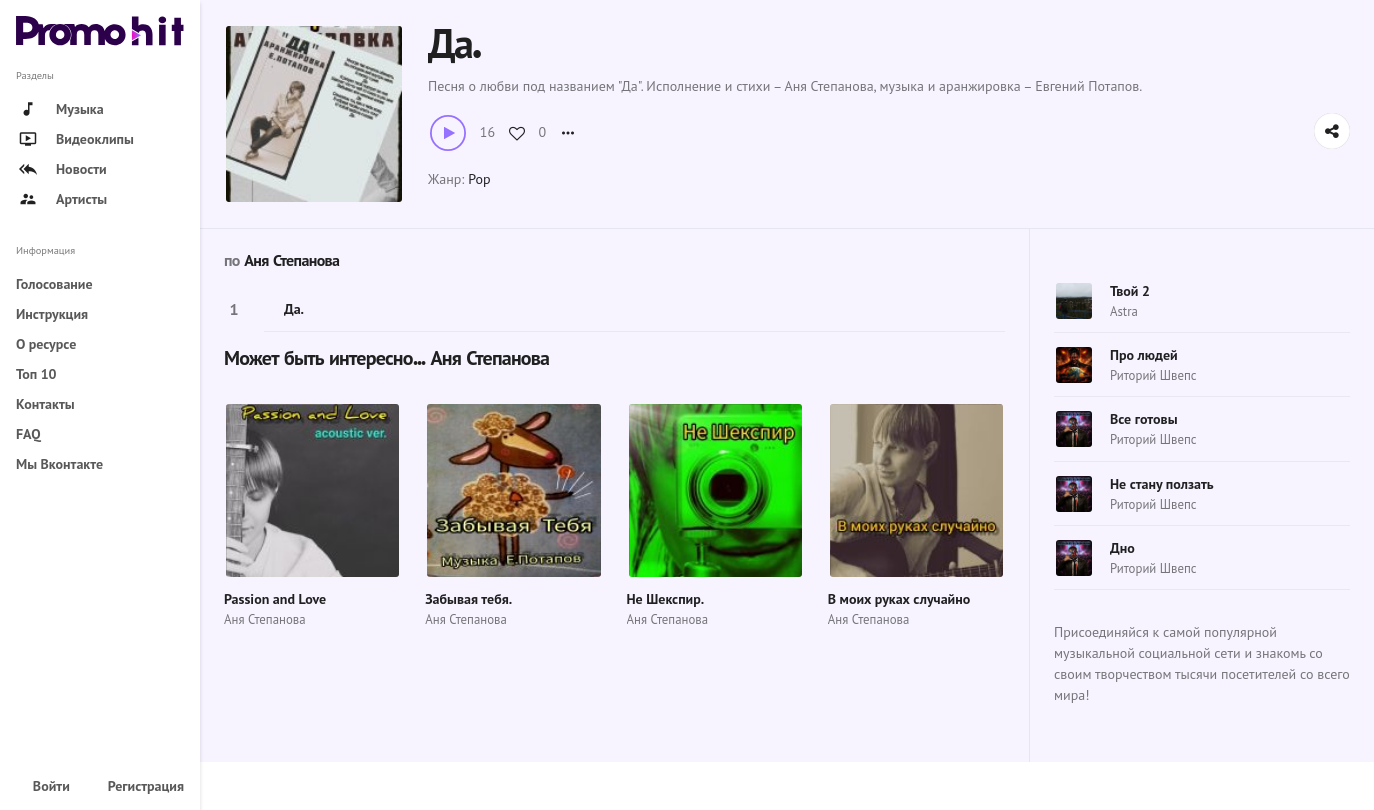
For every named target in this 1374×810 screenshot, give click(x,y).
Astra (1124, 311)
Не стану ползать (1162, 484)
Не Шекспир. (666, 599)
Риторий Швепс (1153, 375)
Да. (294, 309)
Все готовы (1143, 419)
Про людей (1144, 355)
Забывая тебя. (468, 599)
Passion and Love (275, 599)
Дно (1122, 548)
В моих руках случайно (899, 599)
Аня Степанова (291, 261)
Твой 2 (1130, 291)
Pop (479, 179)
